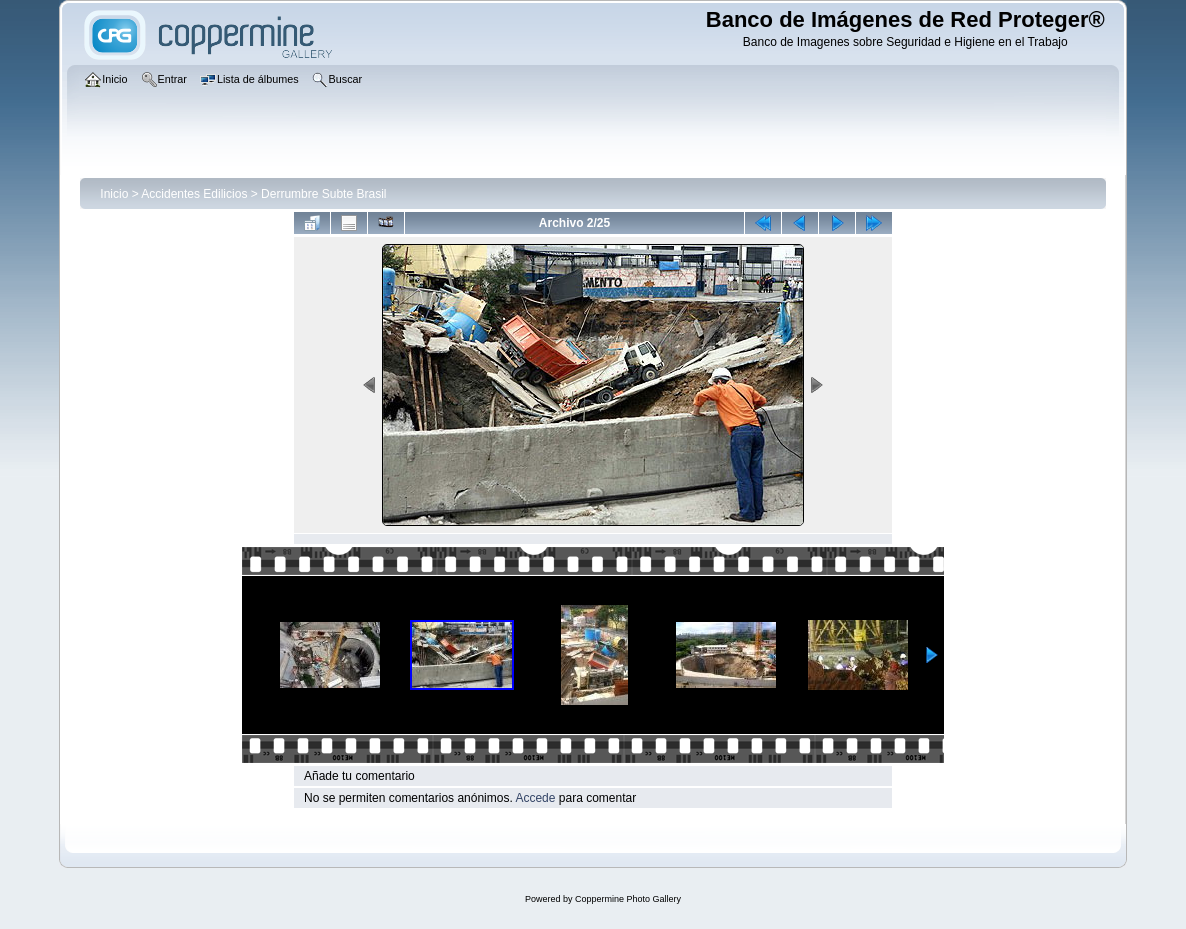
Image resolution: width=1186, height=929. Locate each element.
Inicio (114, 194)
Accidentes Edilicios (194, 194)
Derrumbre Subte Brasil (323, 194)
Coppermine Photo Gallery (628, 899)
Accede (535, 798)
